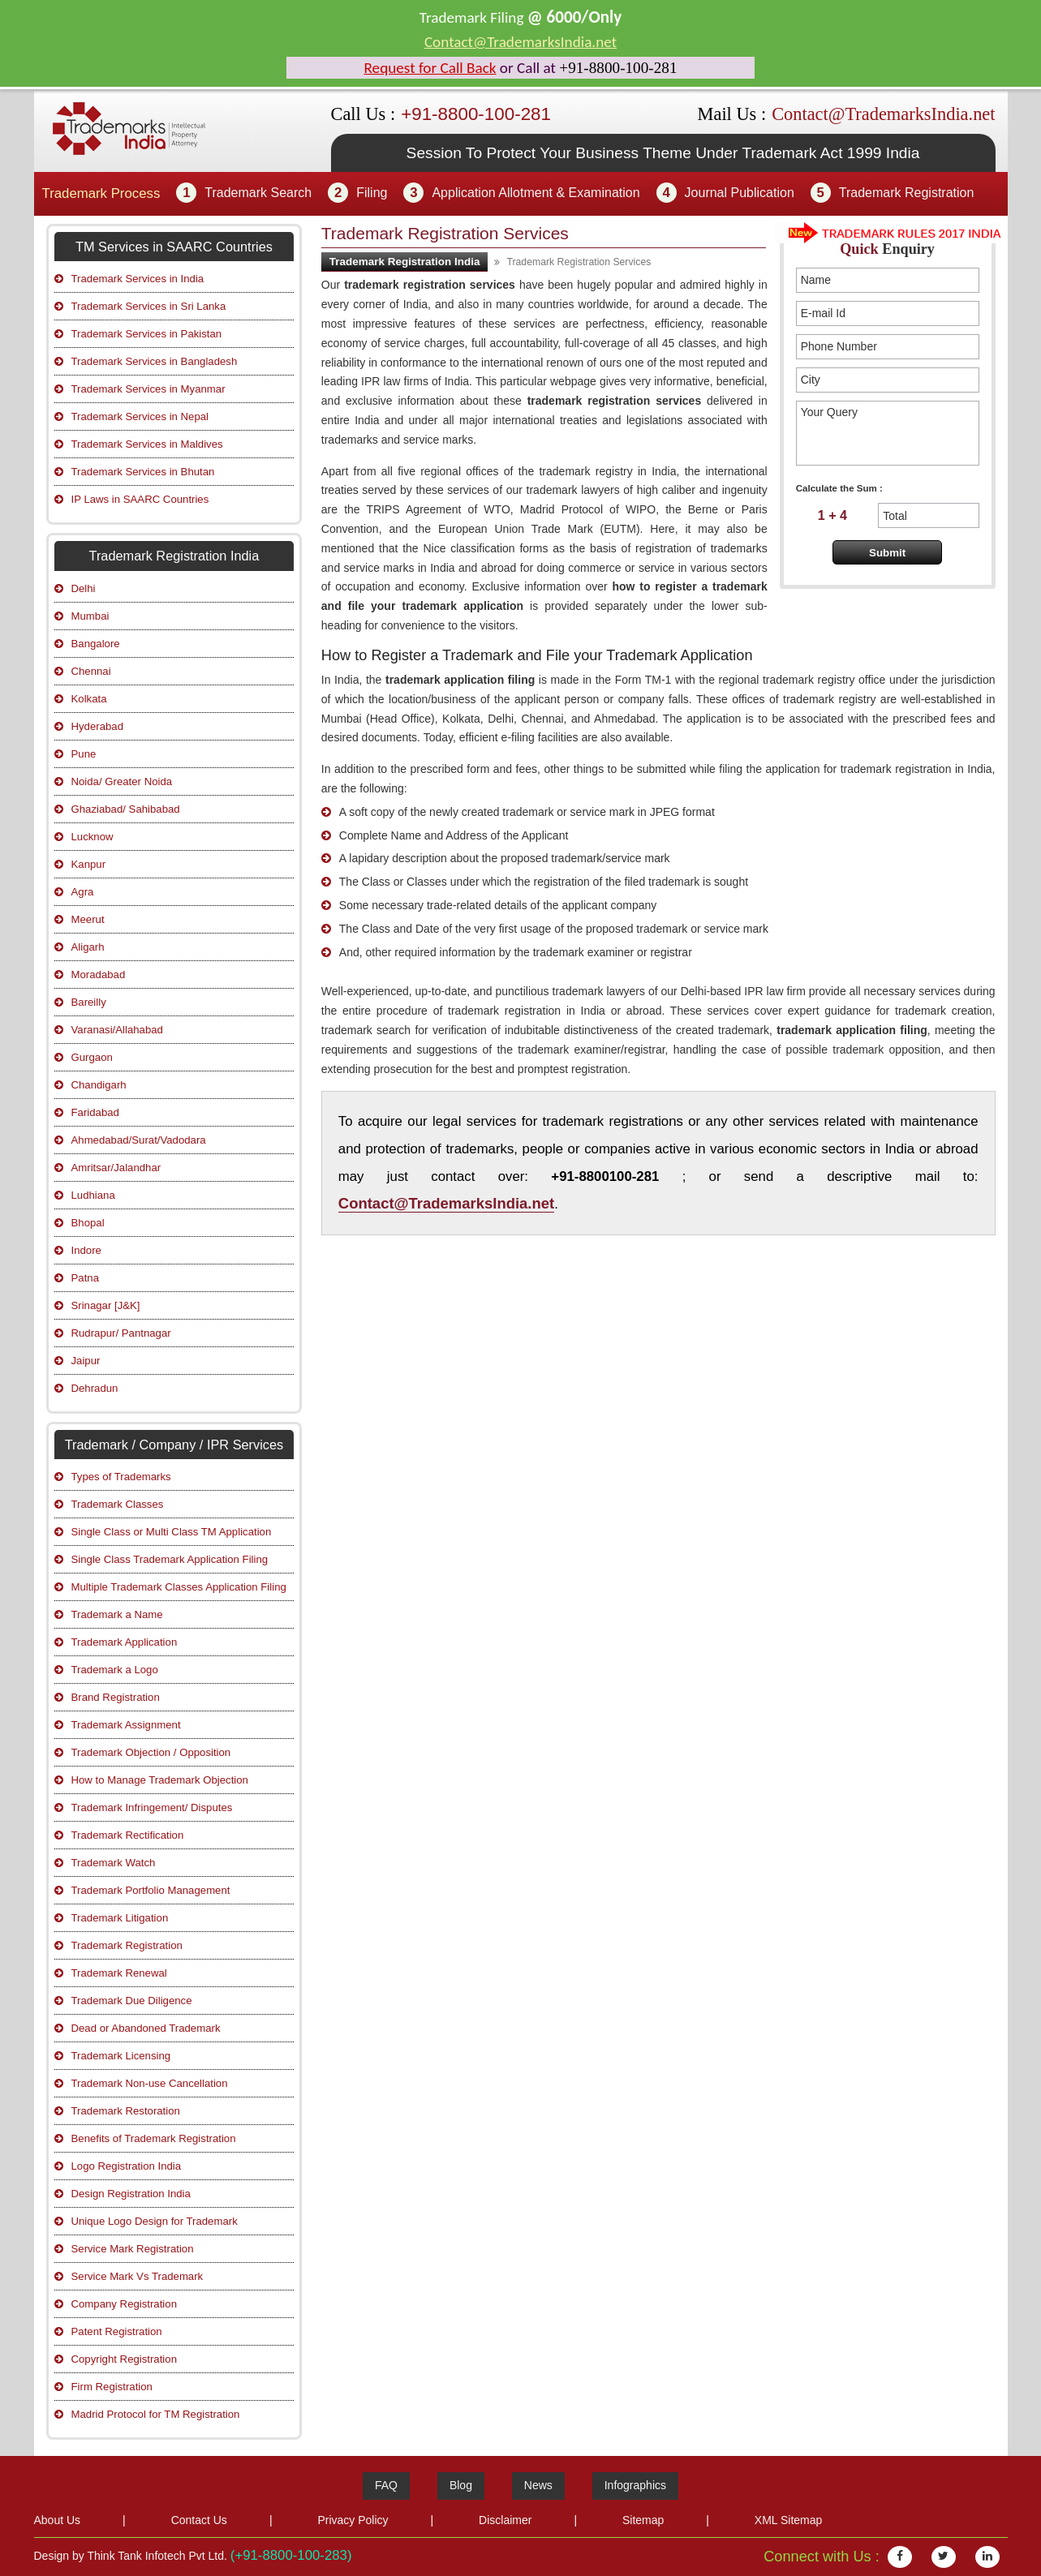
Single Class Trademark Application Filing (170, 1559)
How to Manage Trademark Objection (159, 1780)
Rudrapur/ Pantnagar (121, 1333)
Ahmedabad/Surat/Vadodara (138, 1140)
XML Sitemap (789, 2520)
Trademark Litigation (120, 1918)
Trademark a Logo (114, 1670)
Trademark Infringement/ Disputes (152, 1807)
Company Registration (124, 2304)
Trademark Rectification (127, 1835)
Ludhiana (93, 1195)
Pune (84, 754)
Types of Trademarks (121, 1476)
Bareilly (88, 1002)
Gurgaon (92, 1057)
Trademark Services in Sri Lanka (148, 306)
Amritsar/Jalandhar (116, 1167)
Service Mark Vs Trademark (137, 2276)
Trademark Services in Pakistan (146, 334)
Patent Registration (116, 2331)
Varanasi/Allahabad (117, 1030)
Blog (461, 2485)
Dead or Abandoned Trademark (146, 2028)
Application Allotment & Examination (535, 193)
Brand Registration (115, 1697)
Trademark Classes (117, 1504)
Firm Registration (112, 2387)
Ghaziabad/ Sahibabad (125, 809)
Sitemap (643, 2520)
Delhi (83, 588)
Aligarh (88, 947)
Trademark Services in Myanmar (148, 389)
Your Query (887, 433)
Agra (82, 892)
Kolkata (89, 699)
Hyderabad (97, 726)
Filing (371, 193)
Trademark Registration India (404, 261)
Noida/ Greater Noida (122, 781)
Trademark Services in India (137, 279)
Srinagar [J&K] (105, 1305)
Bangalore (95, 644)
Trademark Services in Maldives (147, 444)
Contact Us (199, 2520)
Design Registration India (131, 2193)
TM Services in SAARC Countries (174, 246)
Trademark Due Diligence (131, 2000)
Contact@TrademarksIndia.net (520, 41)
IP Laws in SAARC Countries (140, 499)
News (538, 2485)
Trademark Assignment (126, 1725)
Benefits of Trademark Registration (153, 2138)
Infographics (635, 2485)
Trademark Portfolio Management (150, 1890)
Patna (85, 1278)
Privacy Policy (352, 2520)
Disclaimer (505, 2520)
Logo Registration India (126, 2166)
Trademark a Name (117, 1614)
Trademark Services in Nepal (140, 416)
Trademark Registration (906, 193)
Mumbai (90, 616)
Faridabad (95, 1112)
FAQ (386, 2485)
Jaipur (86, 1361)
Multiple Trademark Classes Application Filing (178, 1587)
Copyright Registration (124, 2359)
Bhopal (88, 1223)
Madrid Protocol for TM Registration (155, 2414)
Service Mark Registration (132, 2249)
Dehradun (94, 1388)
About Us (57, 2520)
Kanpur (88, 864)
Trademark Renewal (119, 1973)
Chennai (91, 671)
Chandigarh (99, 1085)
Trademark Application (124, 1642)
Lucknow (92, 837)
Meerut (88, 919)
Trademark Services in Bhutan (143, 472)
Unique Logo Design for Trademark (154, 2221)
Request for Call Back (430, 67)
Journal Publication (739, 193)
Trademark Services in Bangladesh (154, 361)
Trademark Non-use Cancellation (149, 2083)
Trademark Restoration (125, 2111)
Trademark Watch (113, 1863)
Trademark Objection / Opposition (151, 1752)
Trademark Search (258, 193)
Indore (86, 1250)
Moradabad (98, 974)
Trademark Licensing (121, 2056)
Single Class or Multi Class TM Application (171, 1532)
